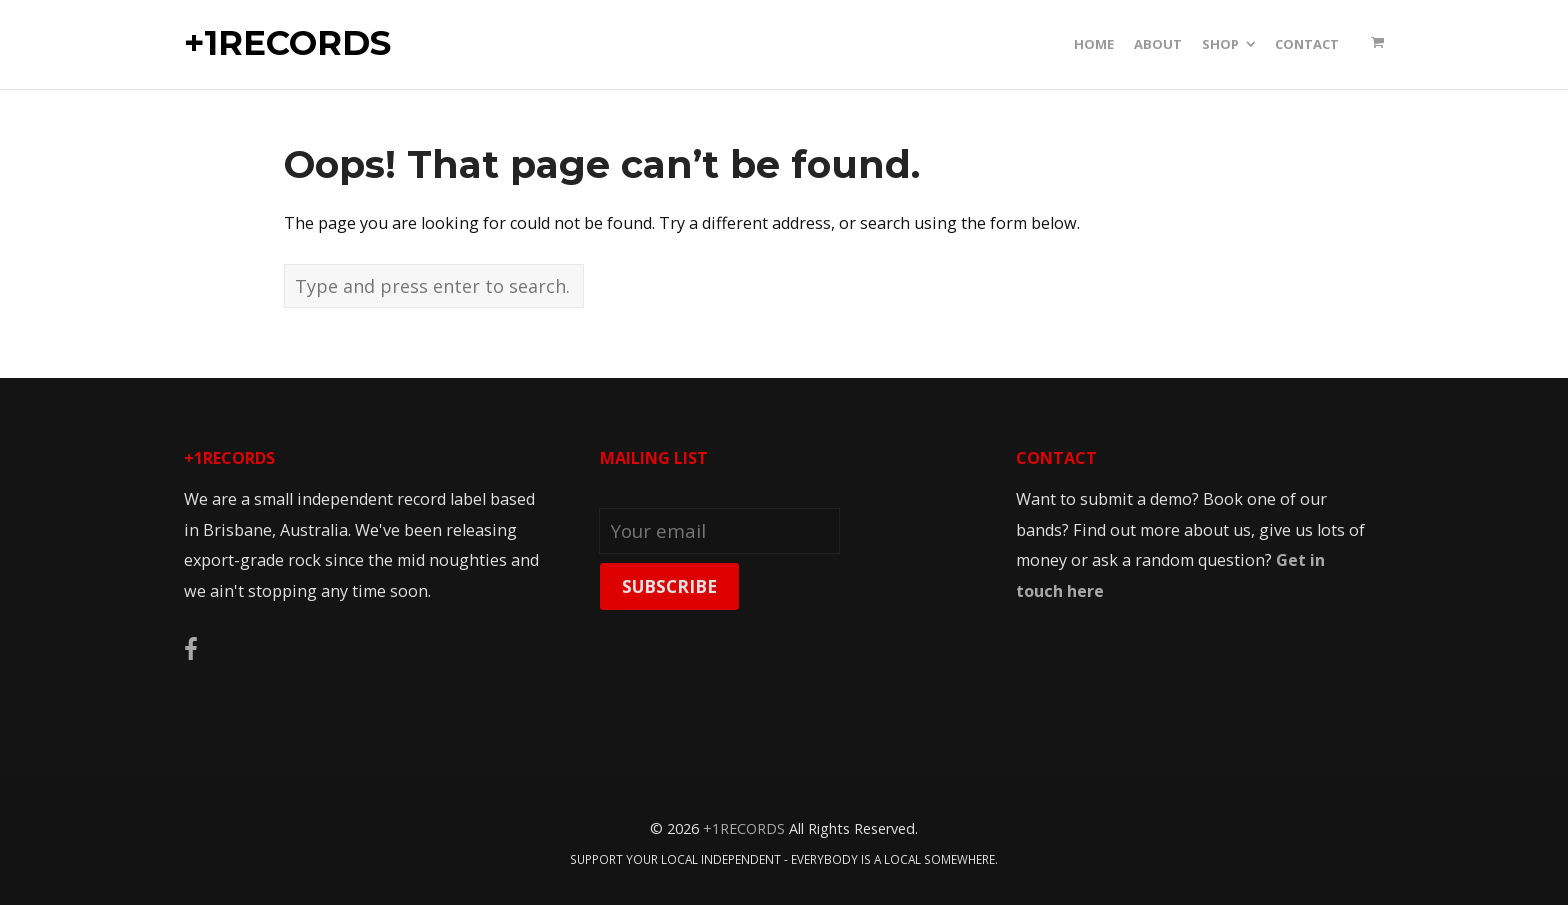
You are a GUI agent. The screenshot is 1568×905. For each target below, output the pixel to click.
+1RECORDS (287, 44)
